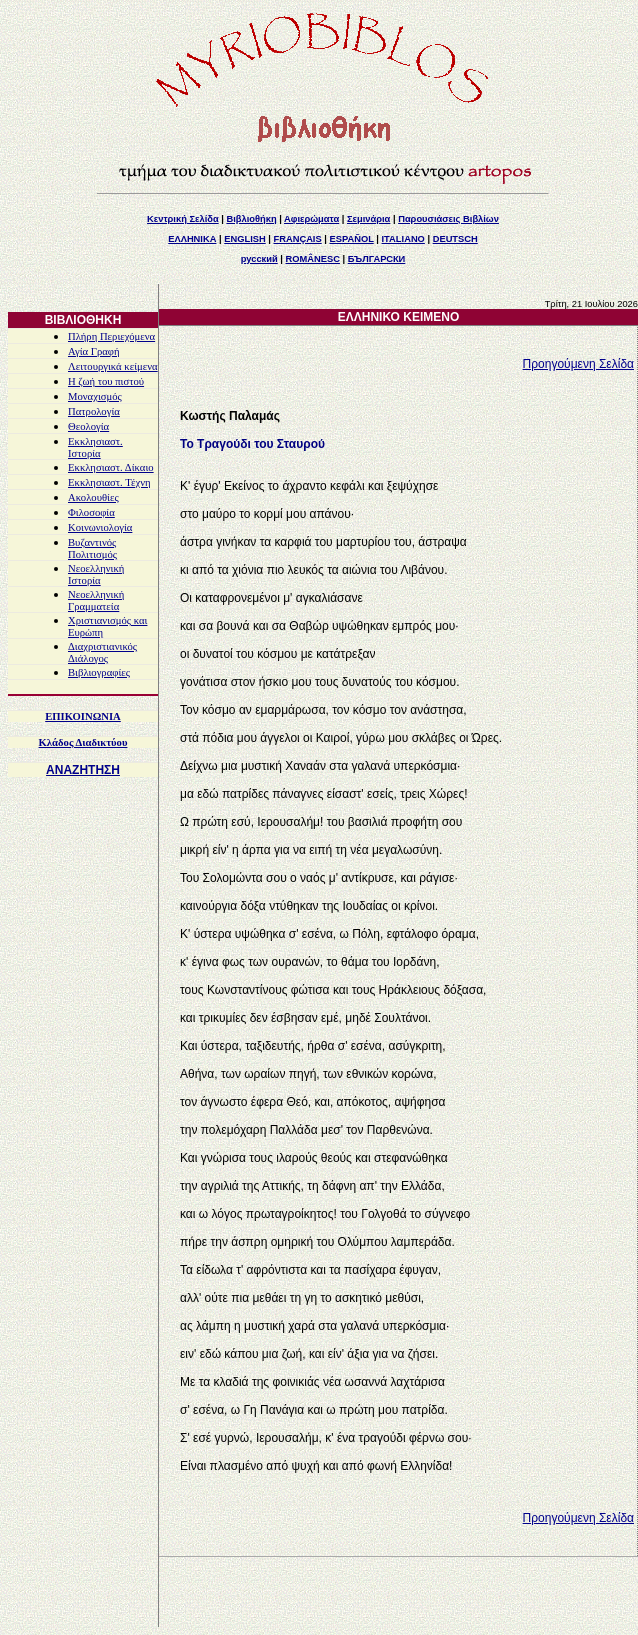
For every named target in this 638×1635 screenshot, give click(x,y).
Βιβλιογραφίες (99, 672)
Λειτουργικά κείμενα (113, 366)
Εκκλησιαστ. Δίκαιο (111, 467)
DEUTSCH (455, 239)
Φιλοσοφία (91, 512)
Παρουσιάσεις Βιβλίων (448, 219)
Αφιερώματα (311, 219)
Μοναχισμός (95, 396)
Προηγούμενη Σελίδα (578, 364)
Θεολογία (88, 426)
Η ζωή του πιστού (106, 381)
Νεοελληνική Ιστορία (96, 574)
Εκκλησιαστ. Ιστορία (95, 447)
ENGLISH (244, 239)
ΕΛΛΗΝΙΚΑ (192, 239)
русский (259, 259)
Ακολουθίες (93, 497)
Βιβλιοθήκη (251, 219)
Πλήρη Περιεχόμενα (111, 336)
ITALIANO (403, 239)
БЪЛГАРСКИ (377, 259)
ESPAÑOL (351, 239)
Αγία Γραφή (94, 351)
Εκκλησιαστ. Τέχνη (109, 482)
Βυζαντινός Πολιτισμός (92, 548)
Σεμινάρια (368, 219)
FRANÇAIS (297, 239)
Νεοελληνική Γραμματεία (96, 600)
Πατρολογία (94, 411)
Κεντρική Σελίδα (183, 219)
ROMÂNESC (313, 259)
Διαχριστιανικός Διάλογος (102, 652)
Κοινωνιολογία (100, 527)
